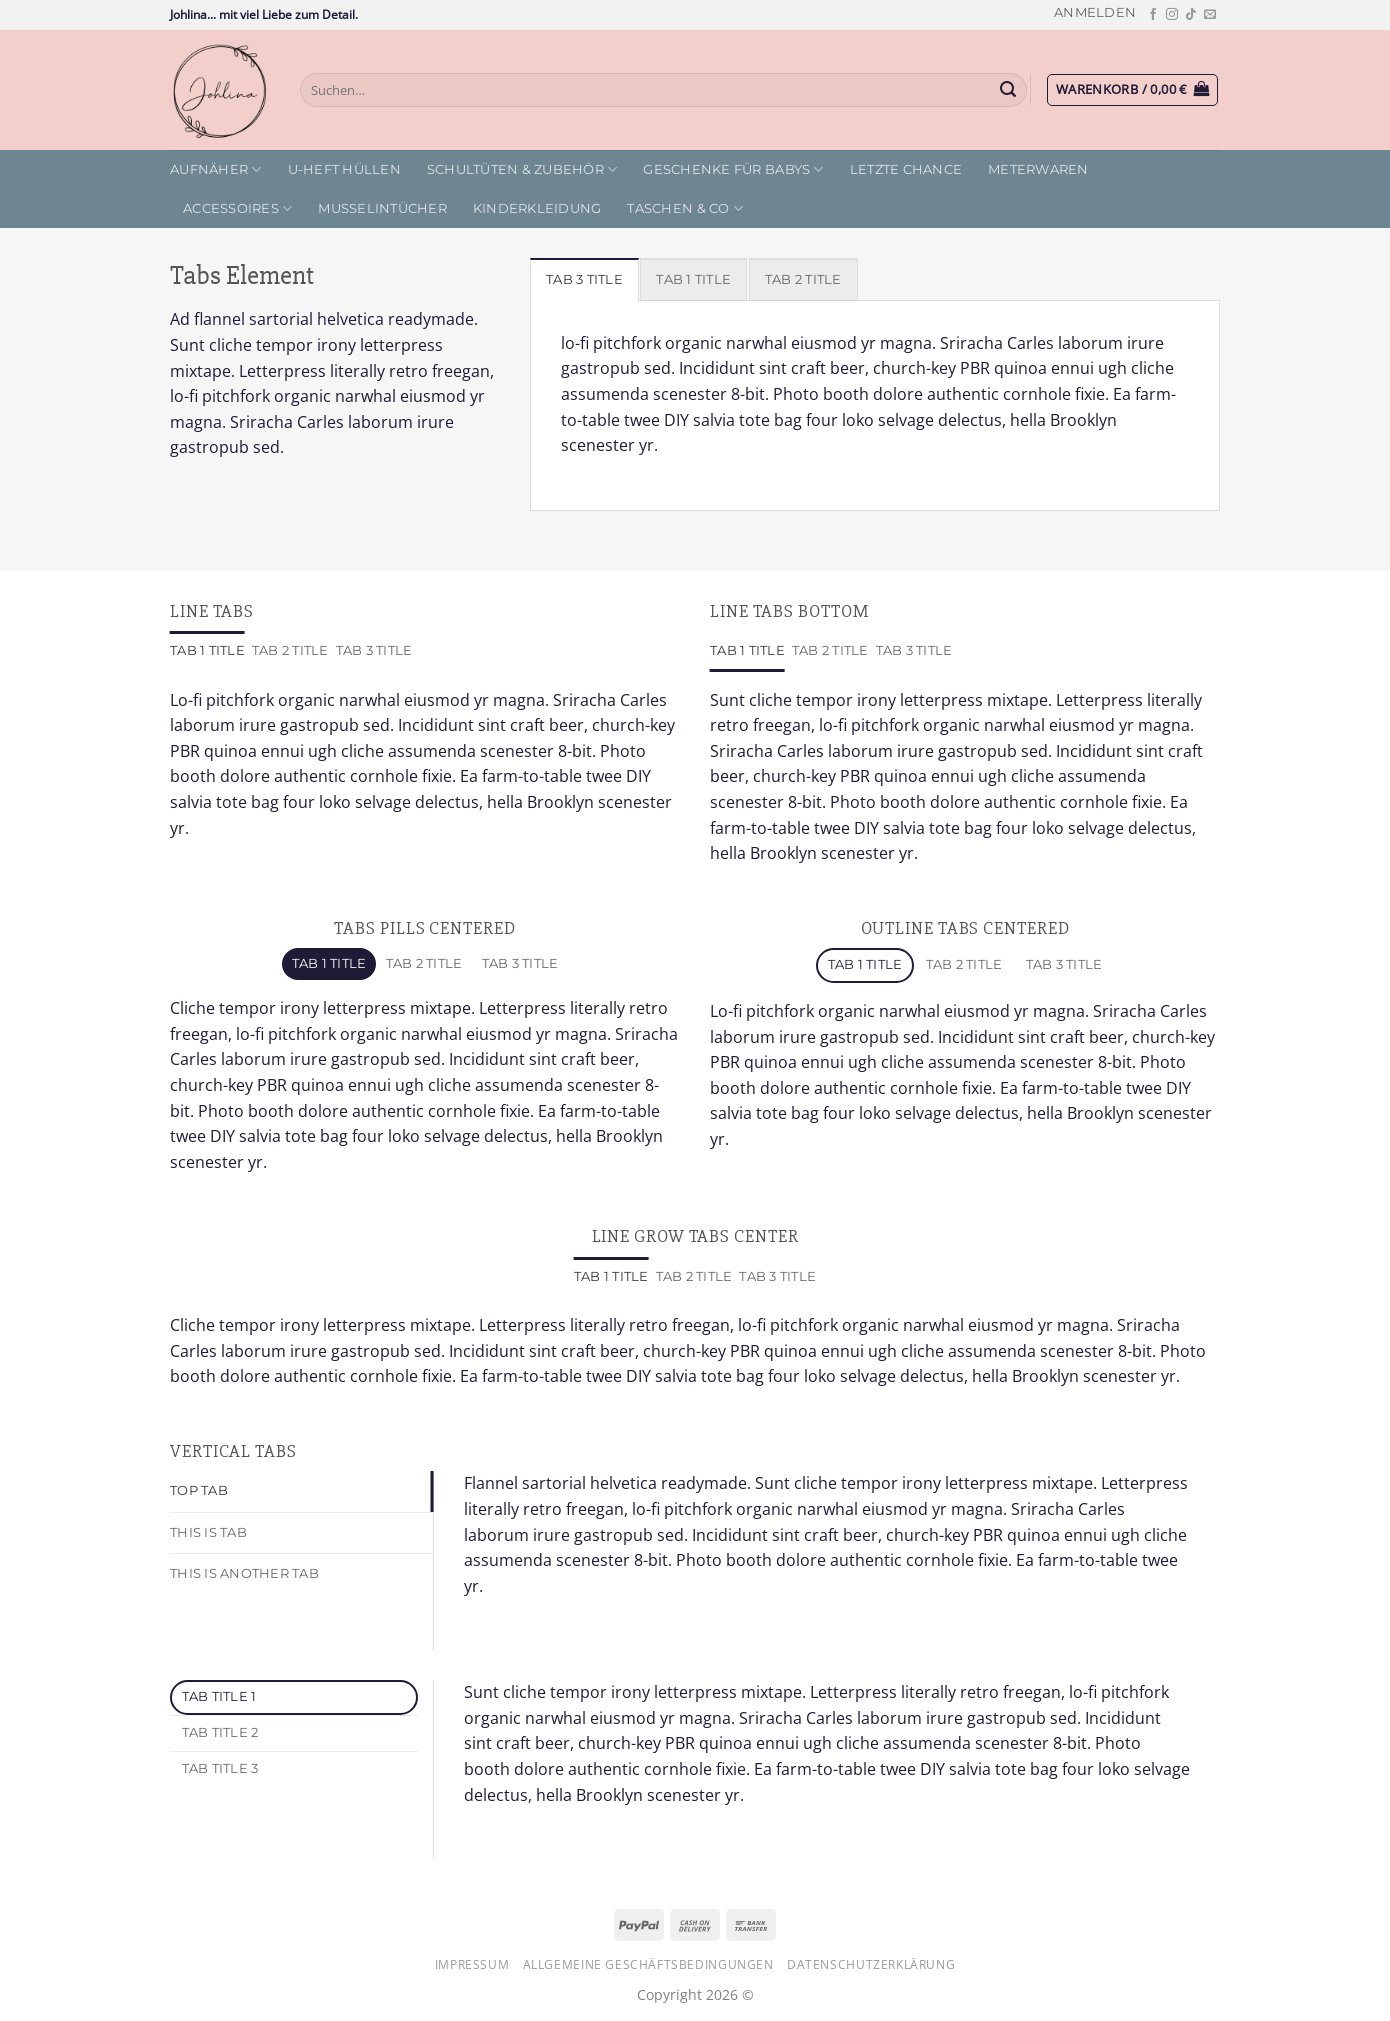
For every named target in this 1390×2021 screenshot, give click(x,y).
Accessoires (237, 208)
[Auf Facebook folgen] (1153, 15)
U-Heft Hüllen (344, 169)
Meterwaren (1038, 169)
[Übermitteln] (1009, 90)
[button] (1095, 12)
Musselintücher (382, 208)
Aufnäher (216, 169)
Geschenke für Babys (733, 169)
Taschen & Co (685, 208)
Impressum (472, 1964)
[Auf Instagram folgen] (1172, 15)
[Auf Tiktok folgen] (1191, 15)
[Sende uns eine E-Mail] (1210, 15)
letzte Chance (906, 169)
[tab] (584, 279)
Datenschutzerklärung (871, 1964)
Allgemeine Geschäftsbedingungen (648, 1964)
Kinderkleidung (537, 208)
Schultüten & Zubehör (522, 169)
